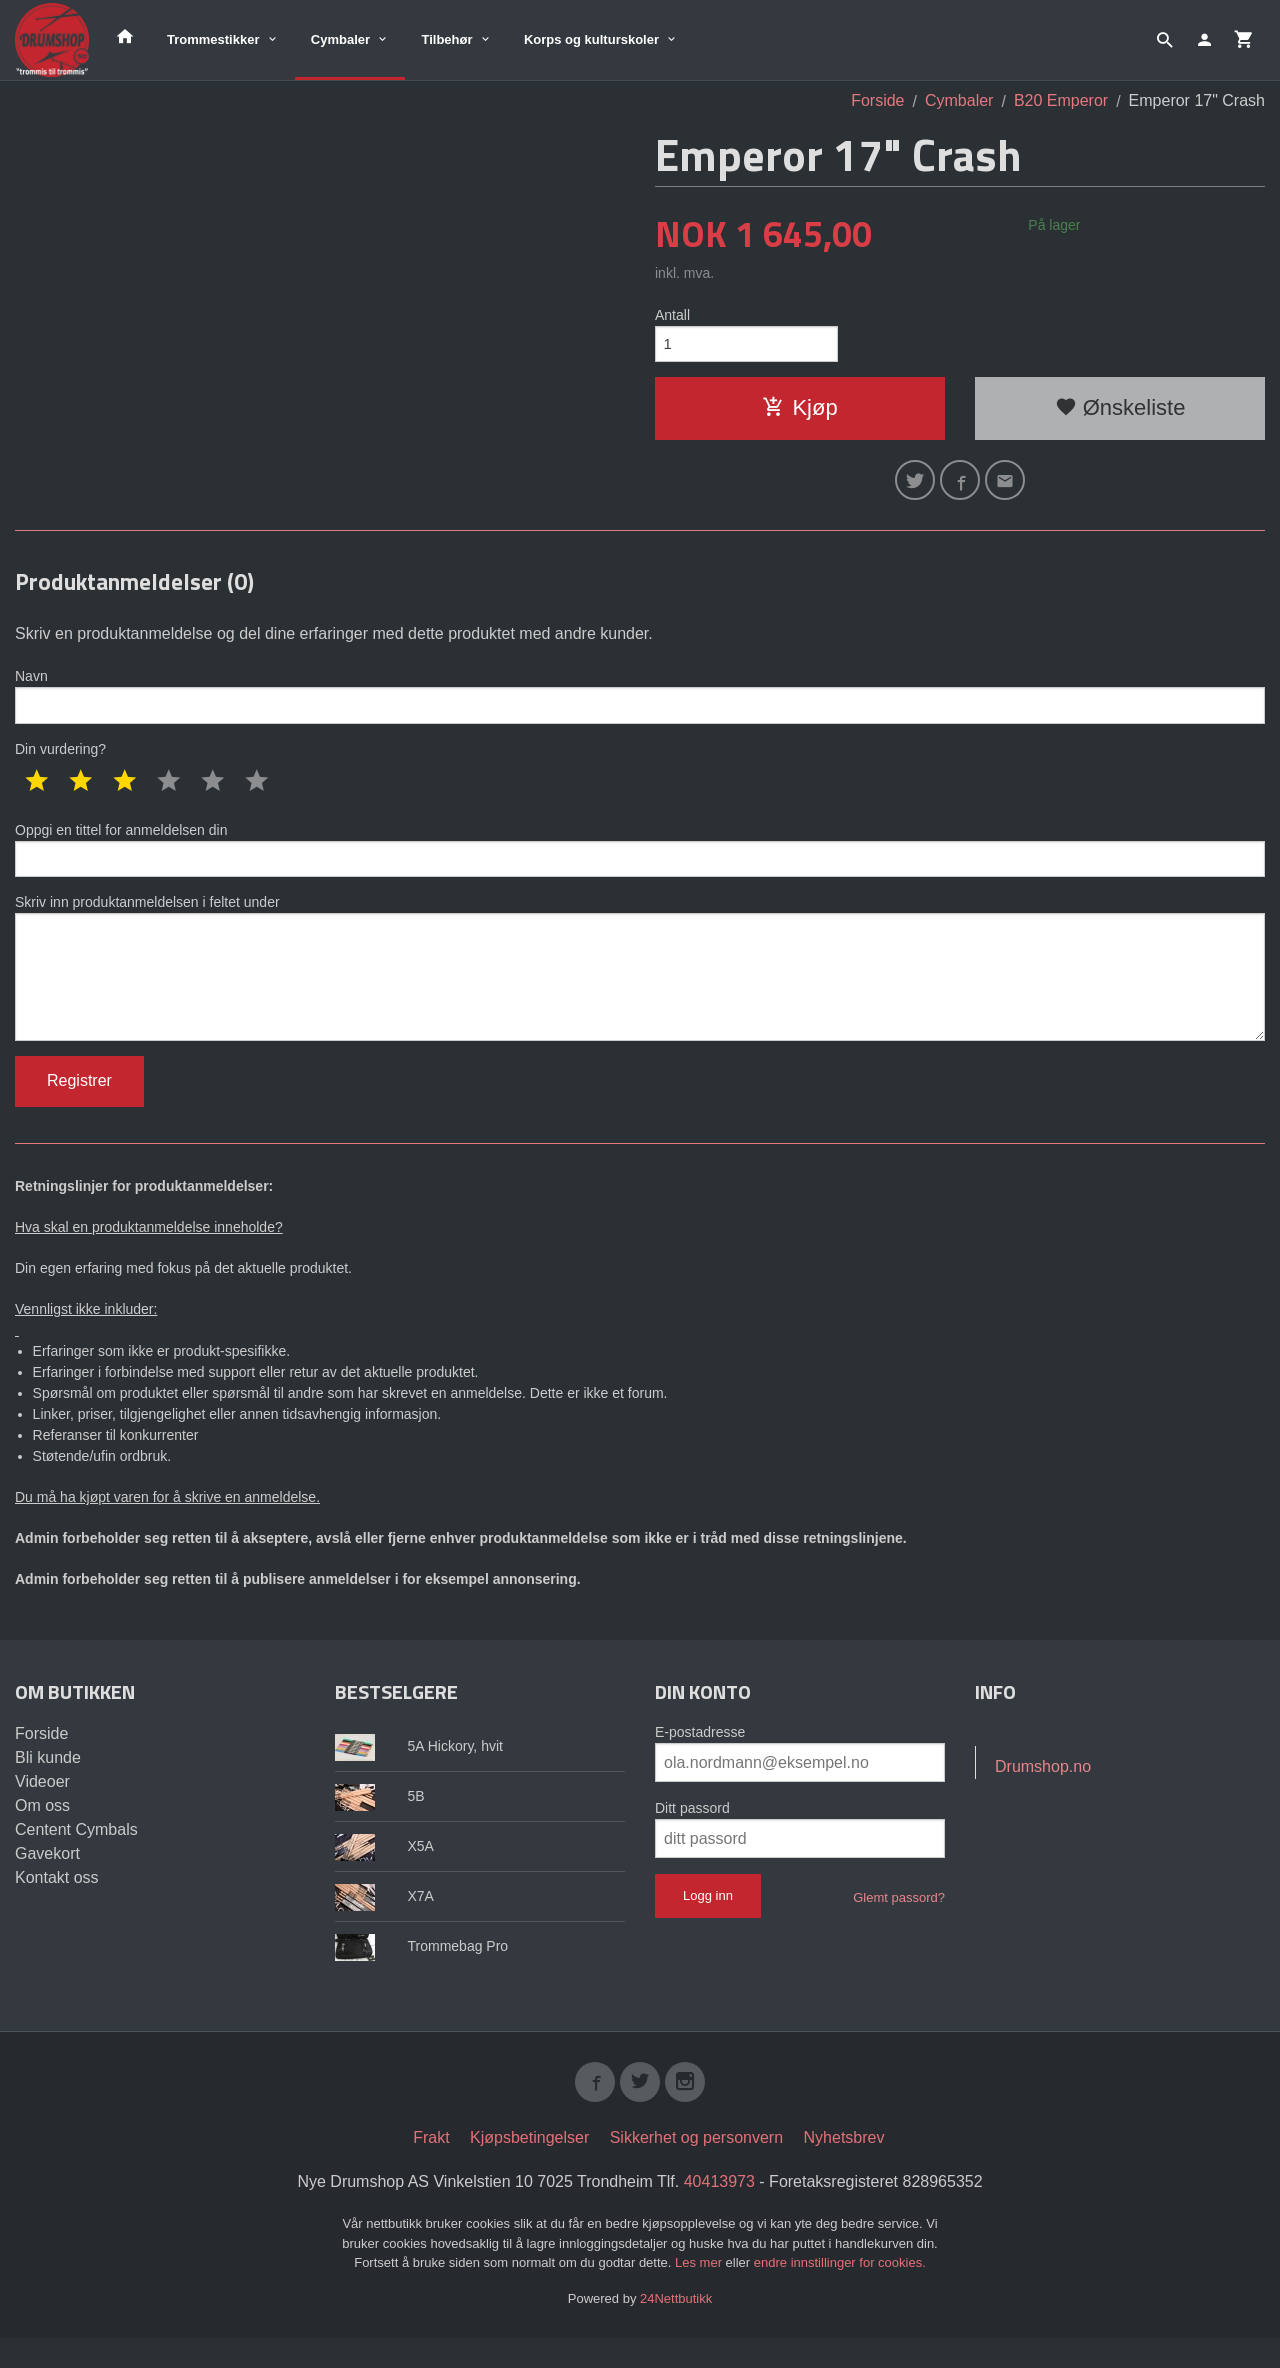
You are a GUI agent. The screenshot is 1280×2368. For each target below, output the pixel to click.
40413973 (719, 2211)
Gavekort (47, 1879)
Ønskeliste (1120, 411)
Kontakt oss (57, 1903)
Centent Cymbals (76, 1855)
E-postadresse (700, 1758)
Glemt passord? (899, 1923)
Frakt (431, 2167)
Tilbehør (446, 39)
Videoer (42, 1807)
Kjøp (799, 411)
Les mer (700, 2292)
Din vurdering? (60, 760)
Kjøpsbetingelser (529, 2167)
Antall (672, 315)
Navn (640, 705)
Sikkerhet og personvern (696, 2167)
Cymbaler (340, 39)
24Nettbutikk (676, 2328)
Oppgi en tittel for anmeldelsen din (640, 862)
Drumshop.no (1043, 1792)
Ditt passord (692, 1834)
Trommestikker (213, 39)
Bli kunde (48, 1783)
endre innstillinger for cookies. (840, 2292)
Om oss (42, 1831)
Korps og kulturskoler (591, 39)
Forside (877, 100)
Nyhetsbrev (844, 2167)
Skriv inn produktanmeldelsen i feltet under (640, 987)
